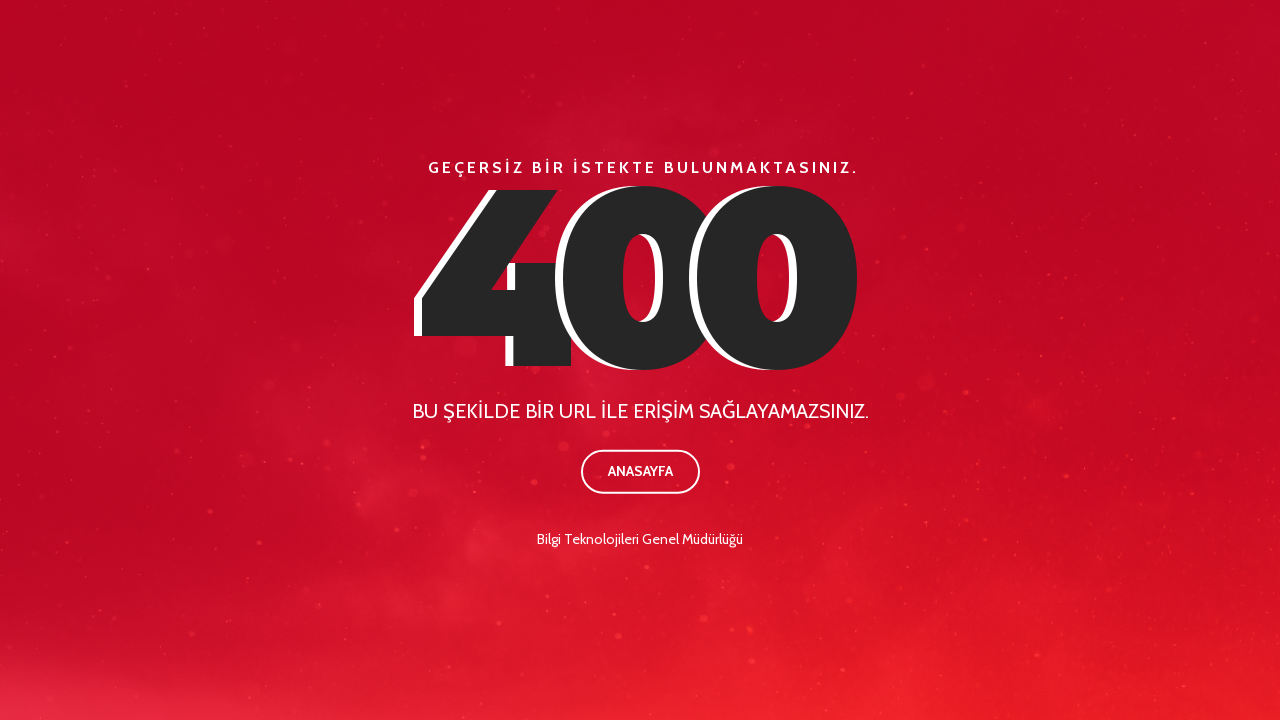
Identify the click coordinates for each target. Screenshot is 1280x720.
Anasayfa (640, 471)
